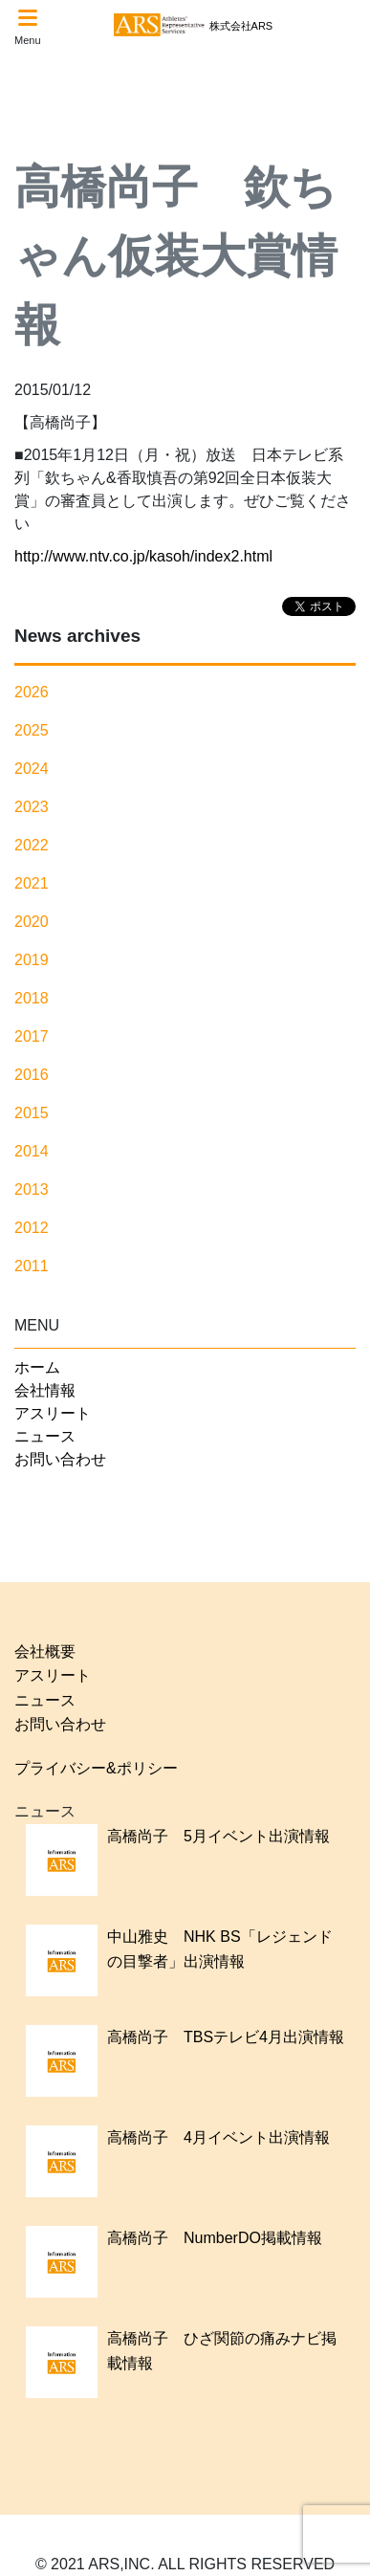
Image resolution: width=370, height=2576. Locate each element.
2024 (31, 768)
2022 (31, 845)
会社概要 (45, 1651)
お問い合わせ (60, 1459)
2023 (31, 807)
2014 (31, 1151)
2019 (31, 960)
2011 (31, 1266)
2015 (31, 1113)
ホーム (37, 1367)
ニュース (45, 1436)
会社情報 (45, 1390)
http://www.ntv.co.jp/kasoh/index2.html (143, 556)
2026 (31, 692)
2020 (31, 922)
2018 (31, 998)
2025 (31, 730)
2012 (31, 1228)
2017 (31, 1036)
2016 (31, 1075)
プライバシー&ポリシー (96, 1768)
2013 (31, 1189)
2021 (31, 883)
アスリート (52, 1413)
